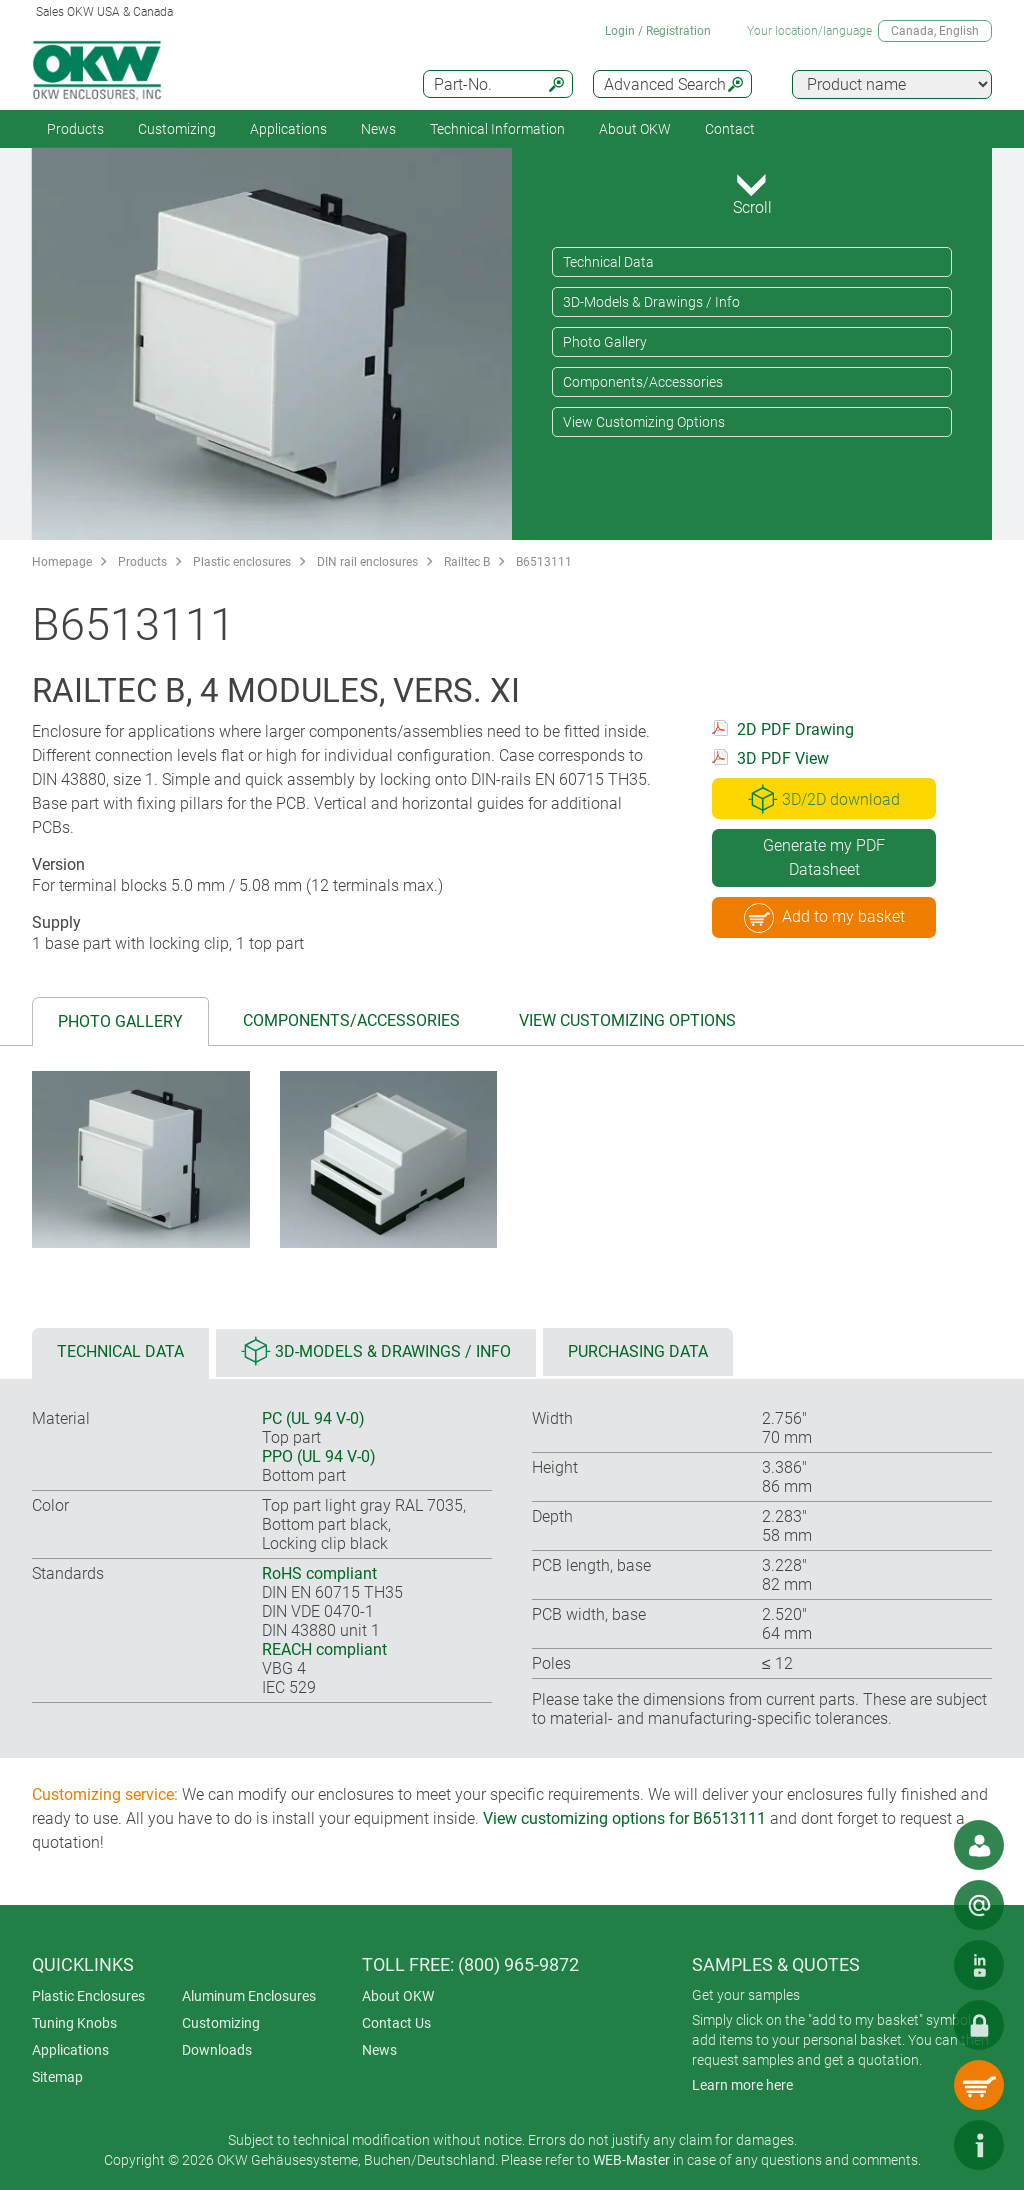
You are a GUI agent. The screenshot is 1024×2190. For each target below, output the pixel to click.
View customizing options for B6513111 (624, 1818)
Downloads (217, 2050)
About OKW (398, 1996)
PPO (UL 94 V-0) (319, 1456)
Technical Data (608, 262)
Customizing (177, 129)
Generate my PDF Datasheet (824, 857)
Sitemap (57, 2077)
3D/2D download (824, 799)
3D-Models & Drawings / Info (651, 302)
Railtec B (467, 562)
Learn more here (742, 2085)
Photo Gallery (605, 342)
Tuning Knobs (74, 2023)
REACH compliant (324, 1649)
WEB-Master (631, 2160)
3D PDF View (783, 758)
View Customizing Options (644, 422)
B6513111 (544, 562)
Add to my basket (824, 918)
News (378, 129)
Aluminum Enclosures (249, 1996)
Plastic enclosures (242, 562)
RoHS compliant (319, 1573)
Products (75, 129)
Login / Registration (658, 31)
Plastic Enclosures (88, 1996)
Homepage (62, 562)
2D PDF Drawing (795, 729)
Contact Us (396, 2023)
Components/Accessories (643, 382)
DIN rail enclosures (367, 562)
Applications (288, 129)
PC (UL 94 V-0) (313, 1418)
